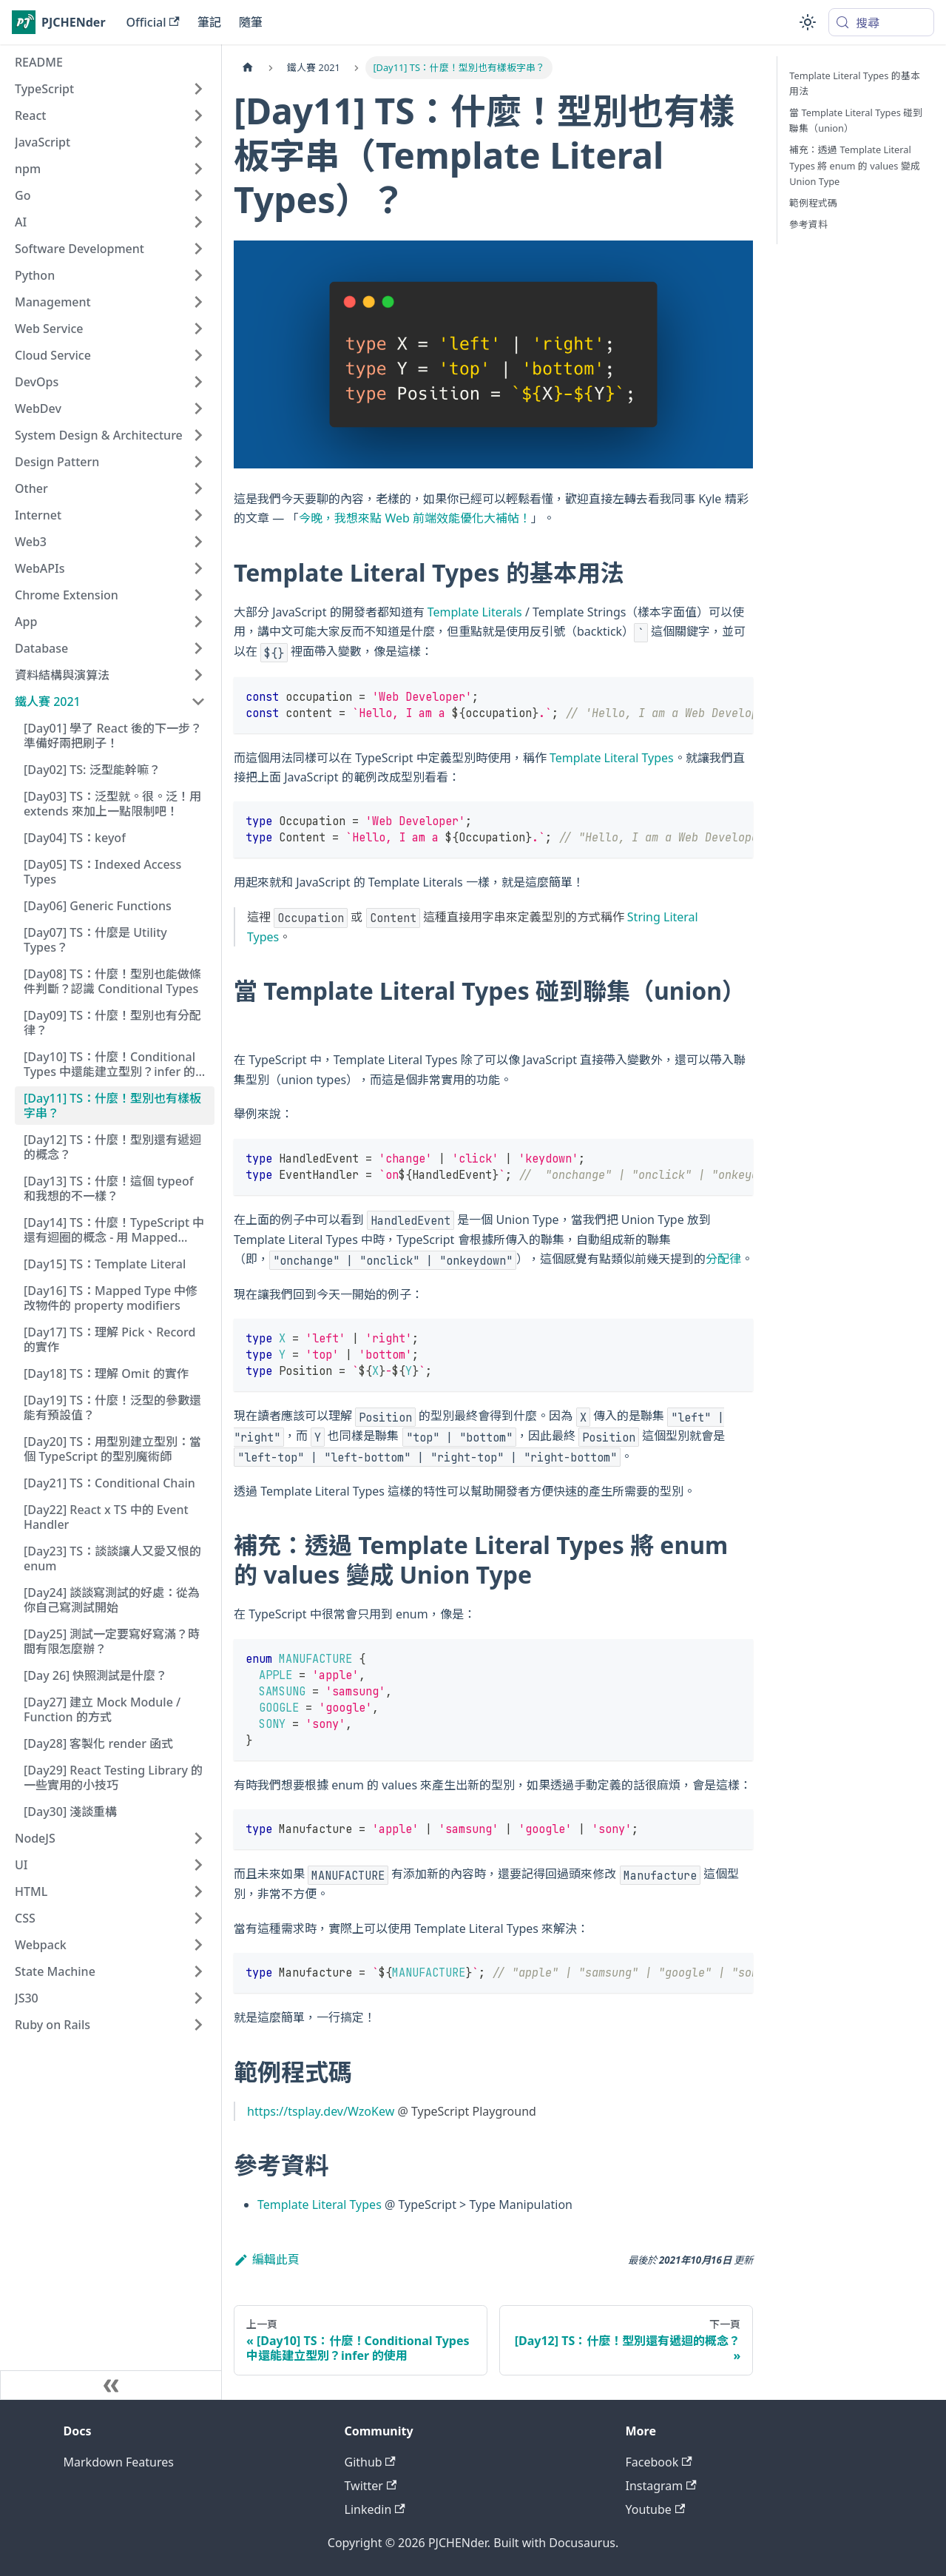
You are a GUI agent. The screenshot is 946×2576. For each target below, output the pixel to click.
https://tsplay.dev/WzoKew (320, 2111)
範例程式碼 (813, 202)
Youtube (656, 2509)
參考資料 (808, 224)
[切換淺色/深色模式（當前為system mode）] (808, 22)
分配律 (723, 1259)
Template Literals (475, 612)
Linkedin (375, 2509)
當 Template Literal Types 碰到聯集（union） (855, 120)
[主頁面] (248, 67)
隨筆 (251, 22)
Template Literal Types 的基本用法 (854, 83)
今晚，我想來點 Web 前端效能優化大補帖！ (415, 518)
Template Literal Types (612, 758)
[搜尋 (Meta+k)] (881, 22)
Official (153, 22)
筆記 (209, 22)
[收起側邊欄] (111, 2385)
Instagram (661, 2486)
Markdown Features (119, 2462)
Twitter (371, 2486)
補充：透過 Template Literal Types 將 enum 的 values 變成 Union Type (854, 165)
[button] (110, 89)
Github (370, 2462)
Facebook (659, 2462)
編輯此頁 (267, 2259)
